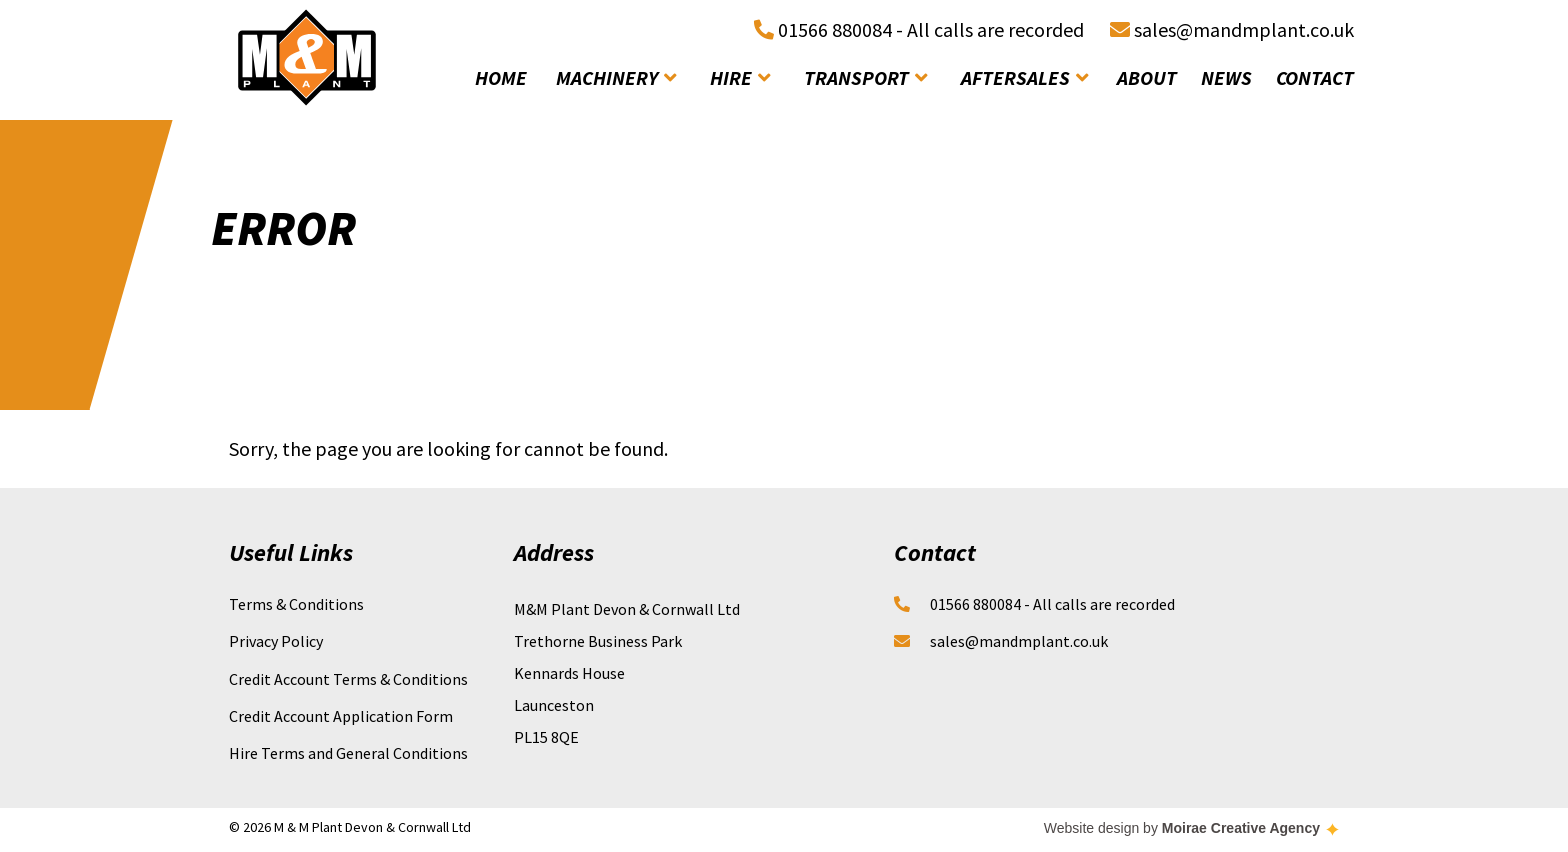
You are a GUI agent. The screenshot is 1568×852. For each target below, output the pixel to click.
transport (865, 77)
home (501, 77)
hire (740, 77)
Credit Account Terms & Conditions (348, 679)
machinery (616, 77)
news (1226, 77)
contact (1315, 77)
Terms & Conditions (296, 604)
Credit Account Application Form (341, 716)
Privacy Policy (276, 641)
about (1147, 77)
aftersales (1024, 77)
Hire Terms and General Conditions (348, 753)
